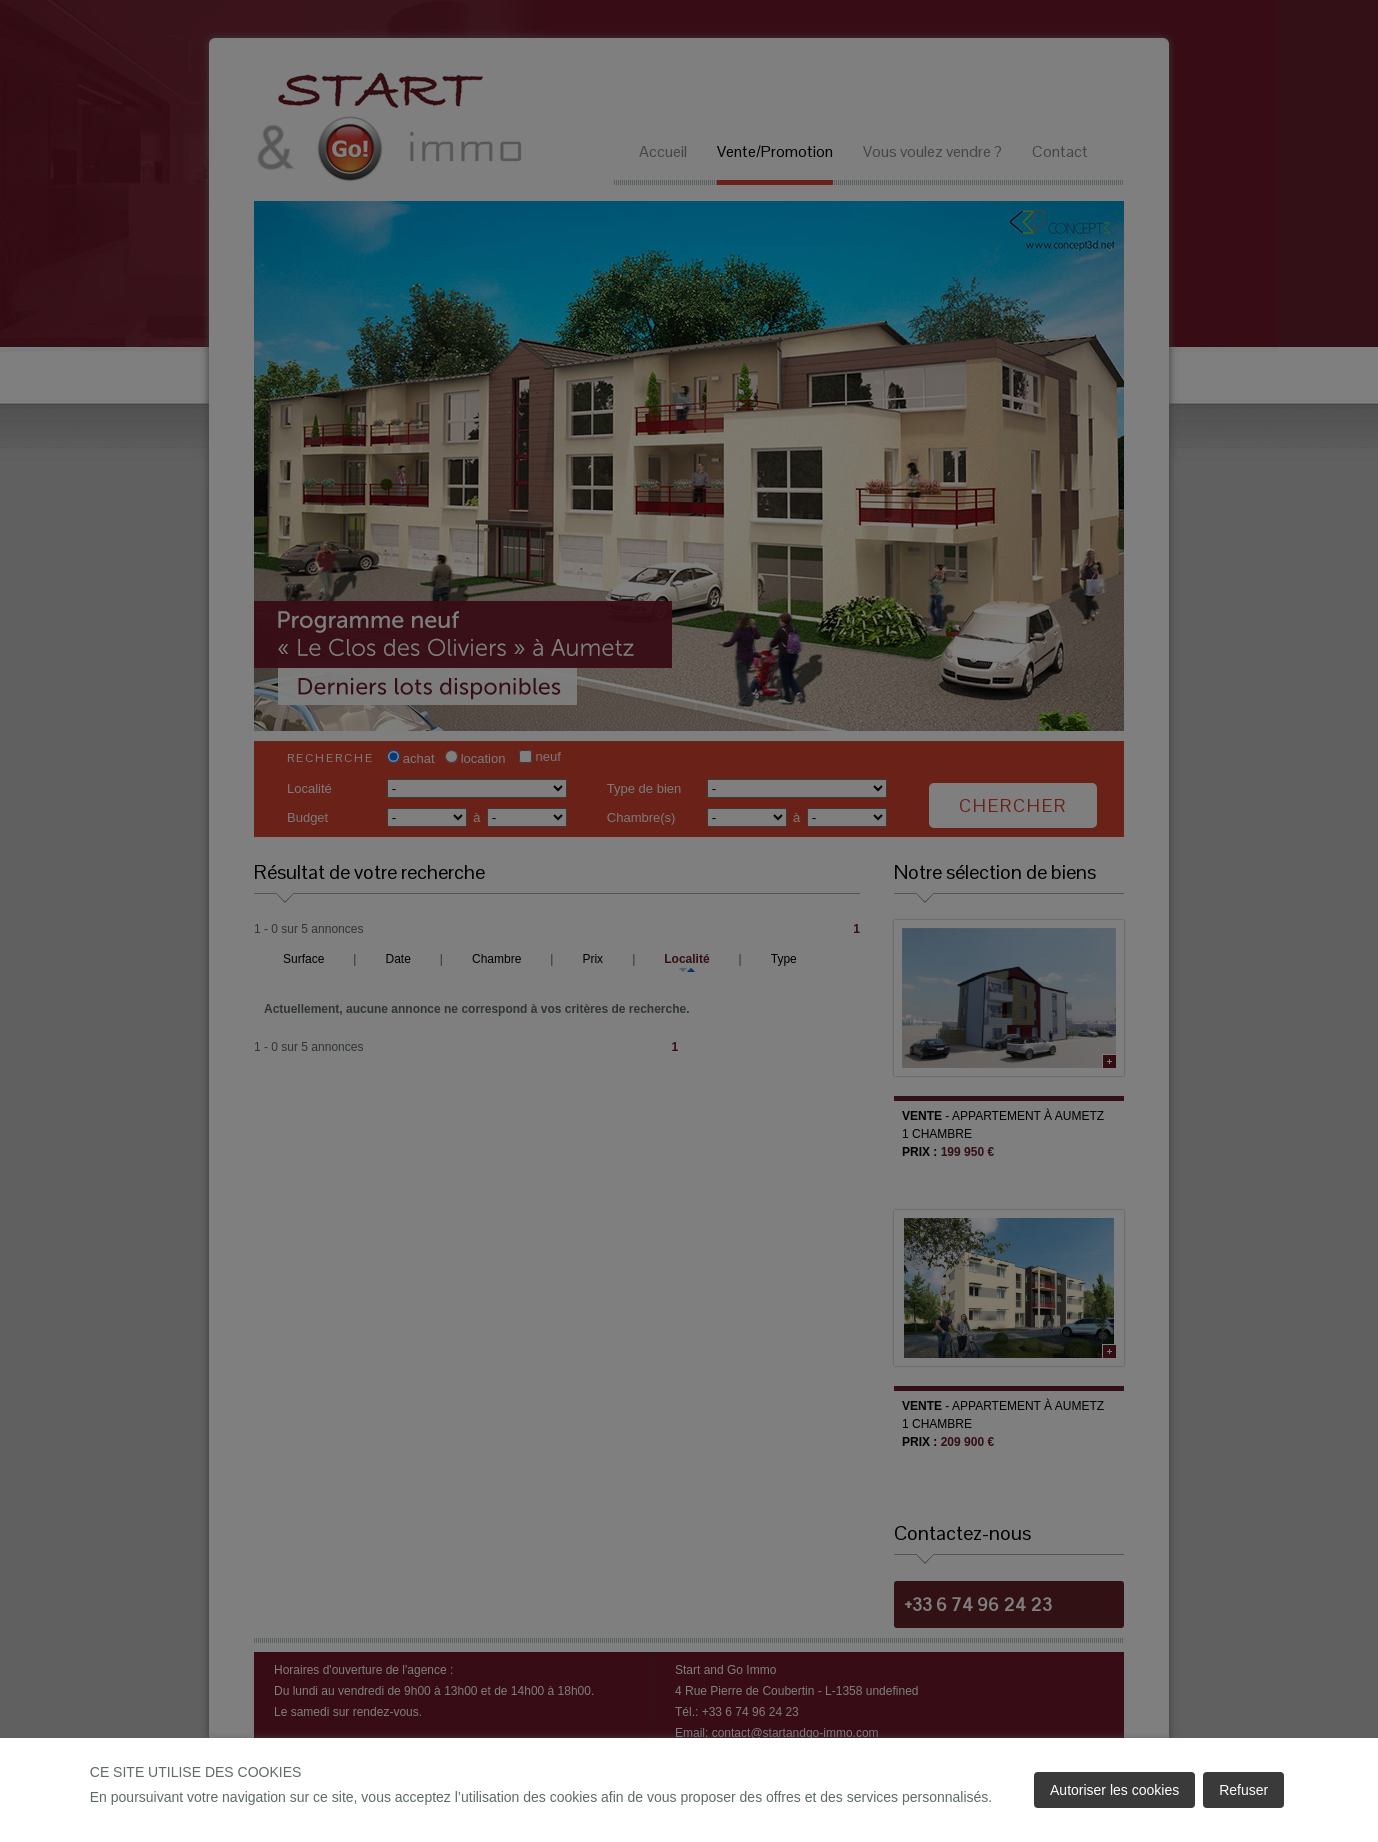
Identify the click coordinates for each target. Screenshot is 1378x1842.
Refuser (1243, 1790)
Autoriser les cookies (1114, 1790)
